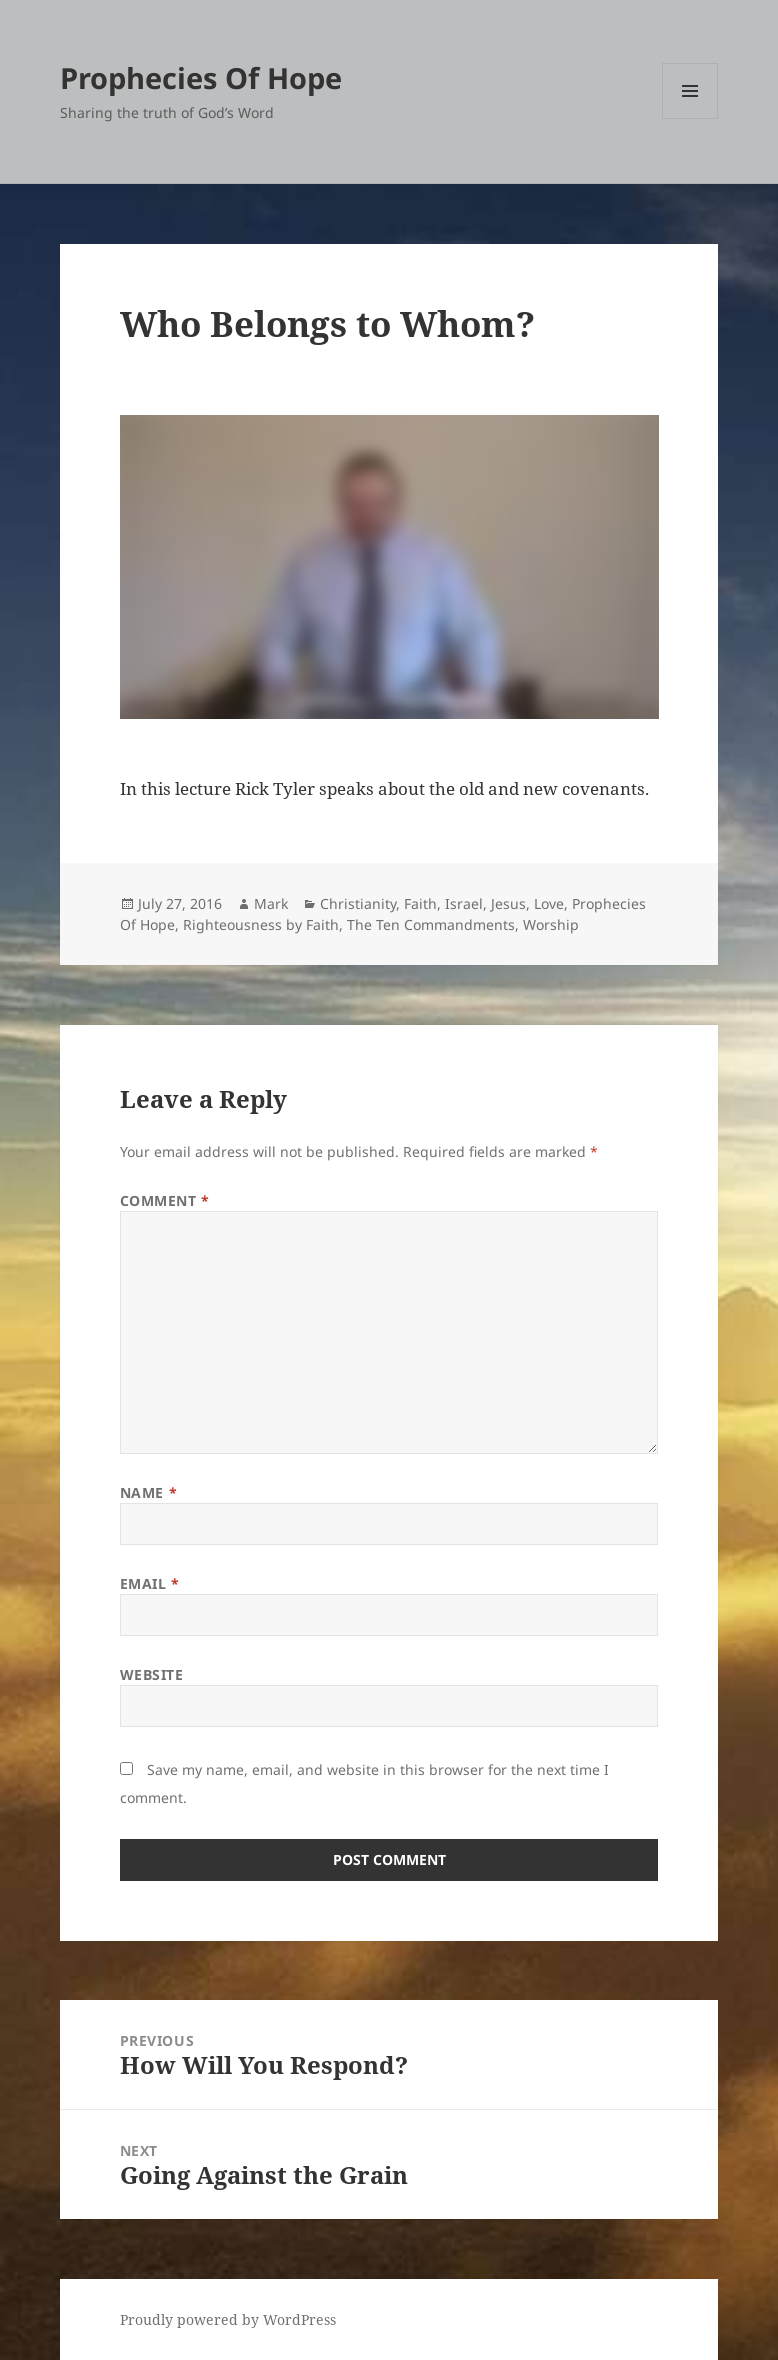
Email (150, 1583)
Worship (551, 924)
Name (148, 1492)
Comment (165, 1200)
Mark (271, 903)
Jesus (508, 903)
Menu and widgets (690, 118)
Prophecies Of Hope (201, 77)
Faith (420, 903)
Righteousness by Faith (261, 924)
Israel (464, 903)
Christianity (358, 903)
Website (152, 1674)
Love (549, 903)
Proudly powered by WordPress (228, 2319)
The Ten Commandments (431, 924)
